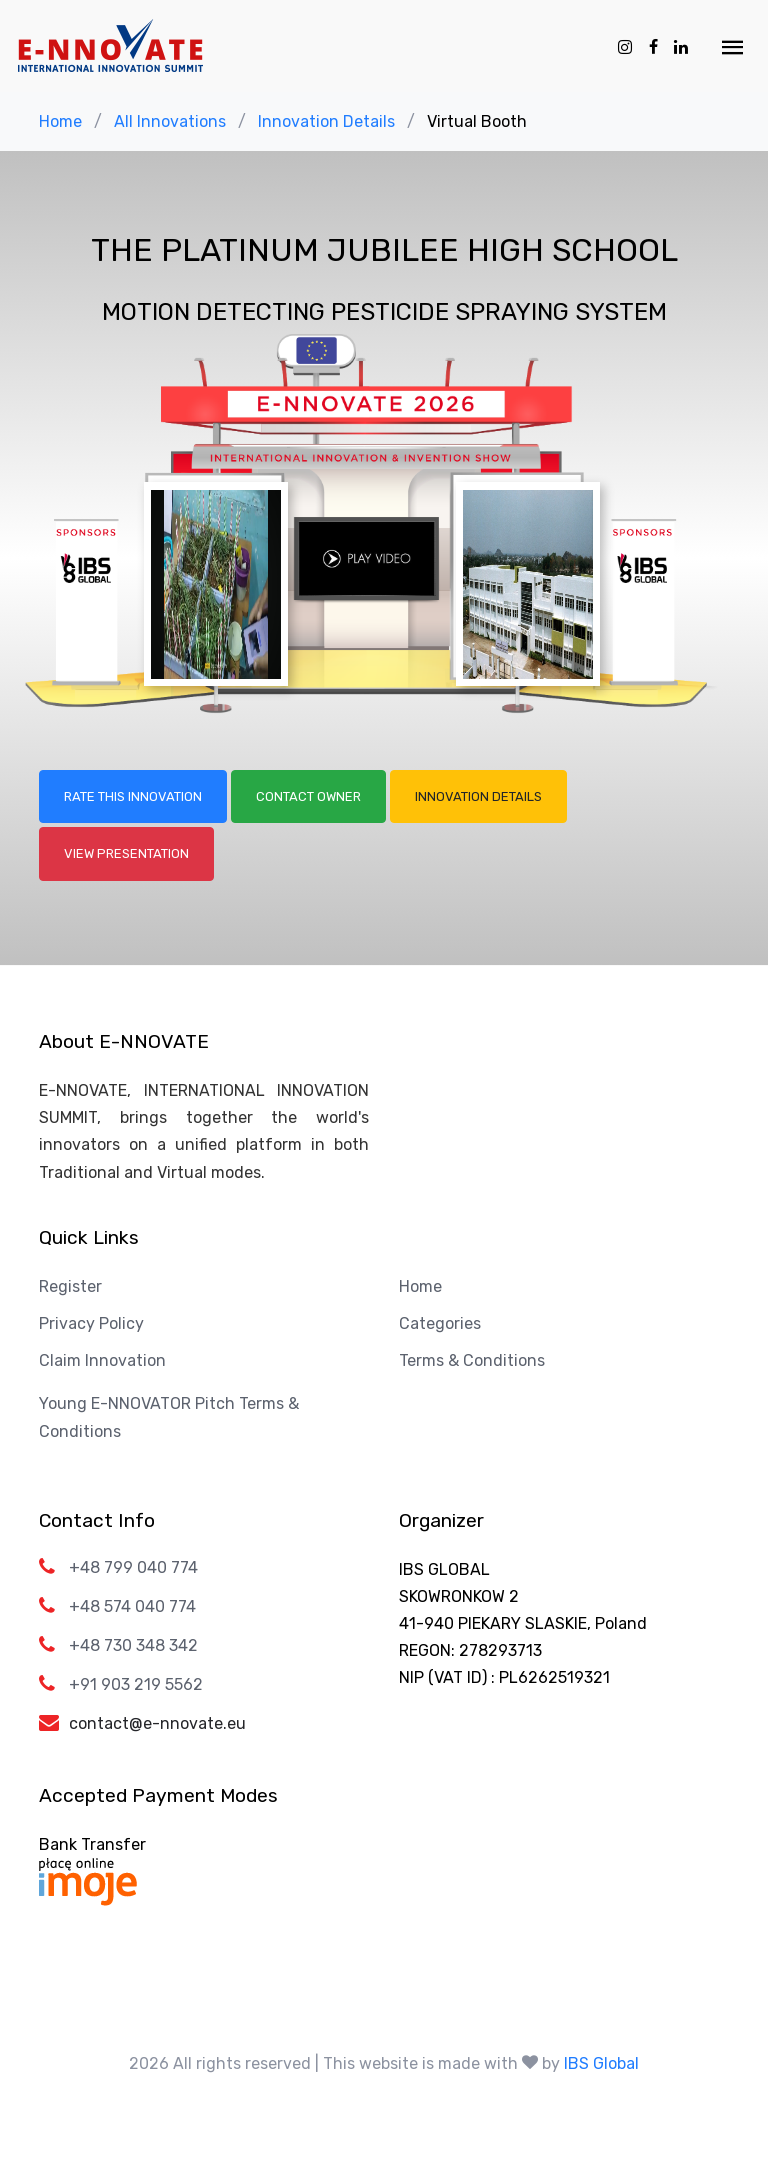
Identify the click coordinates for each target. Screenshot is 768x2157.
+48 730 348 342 (133, 1645)
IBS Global (601, 2063)
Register (70, 1286)
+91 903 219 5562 (136, 1684)
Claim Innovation (102, 1360)
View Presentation (126, 853)
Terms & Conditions (472, 1360)
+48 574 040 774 (132, 1606)
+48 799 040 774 (133, 1567)
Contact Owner (308, 796)
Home (60, 121)
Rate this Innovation (133, 796)
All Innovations (170, 121)
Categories (440, 1323)
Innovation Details (326, 121)
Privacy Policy (91, 1323)
